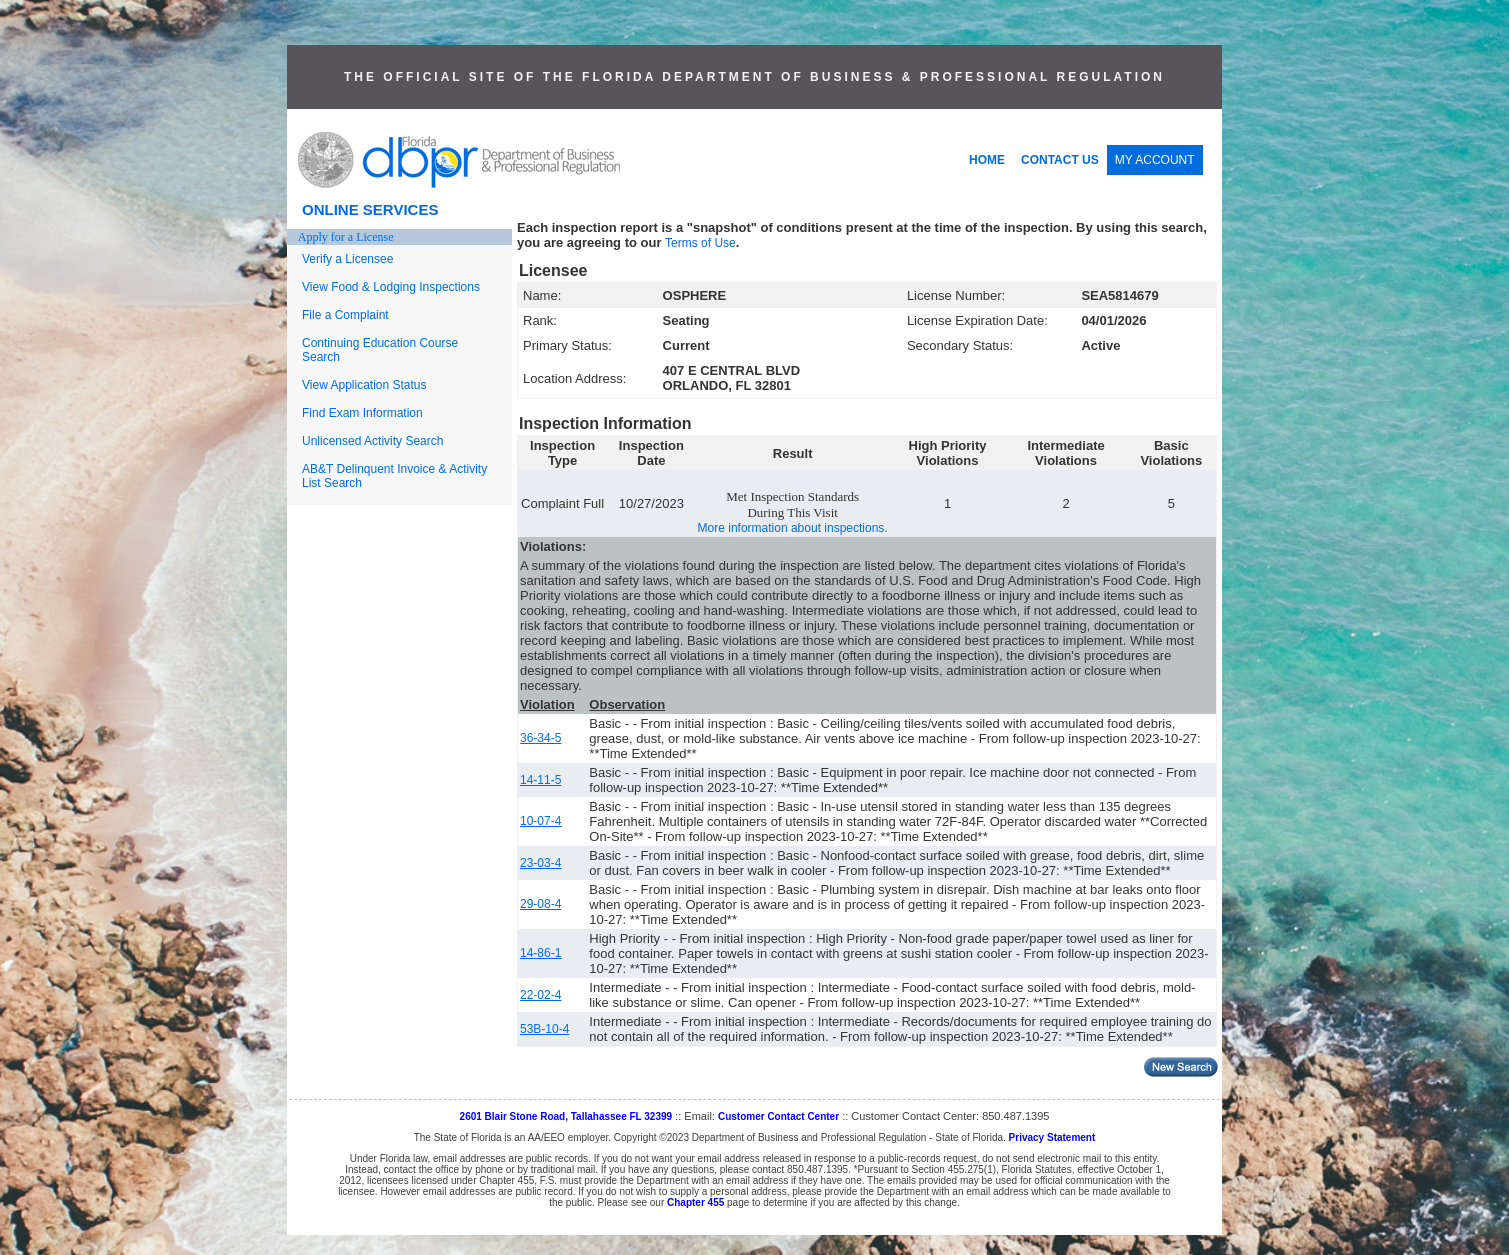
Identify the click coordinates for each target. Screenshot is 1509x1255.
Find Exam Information (362, 413)
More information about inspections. (793, 528)
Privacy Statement (1052, 1137)
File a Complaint (345, 315)
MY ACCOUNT (1155, 160)
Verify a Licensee (347, 259)
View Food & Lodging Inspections (391, 287)
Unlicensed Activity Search (372, 441)
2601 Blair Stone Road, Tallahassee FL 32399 (566, 1116)
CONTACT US (1060, 160)
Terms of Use (700, 243)
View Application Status (364, 385)
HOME (987, 160)
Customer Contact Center (778, 1116)
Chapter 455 (695, 1202)
